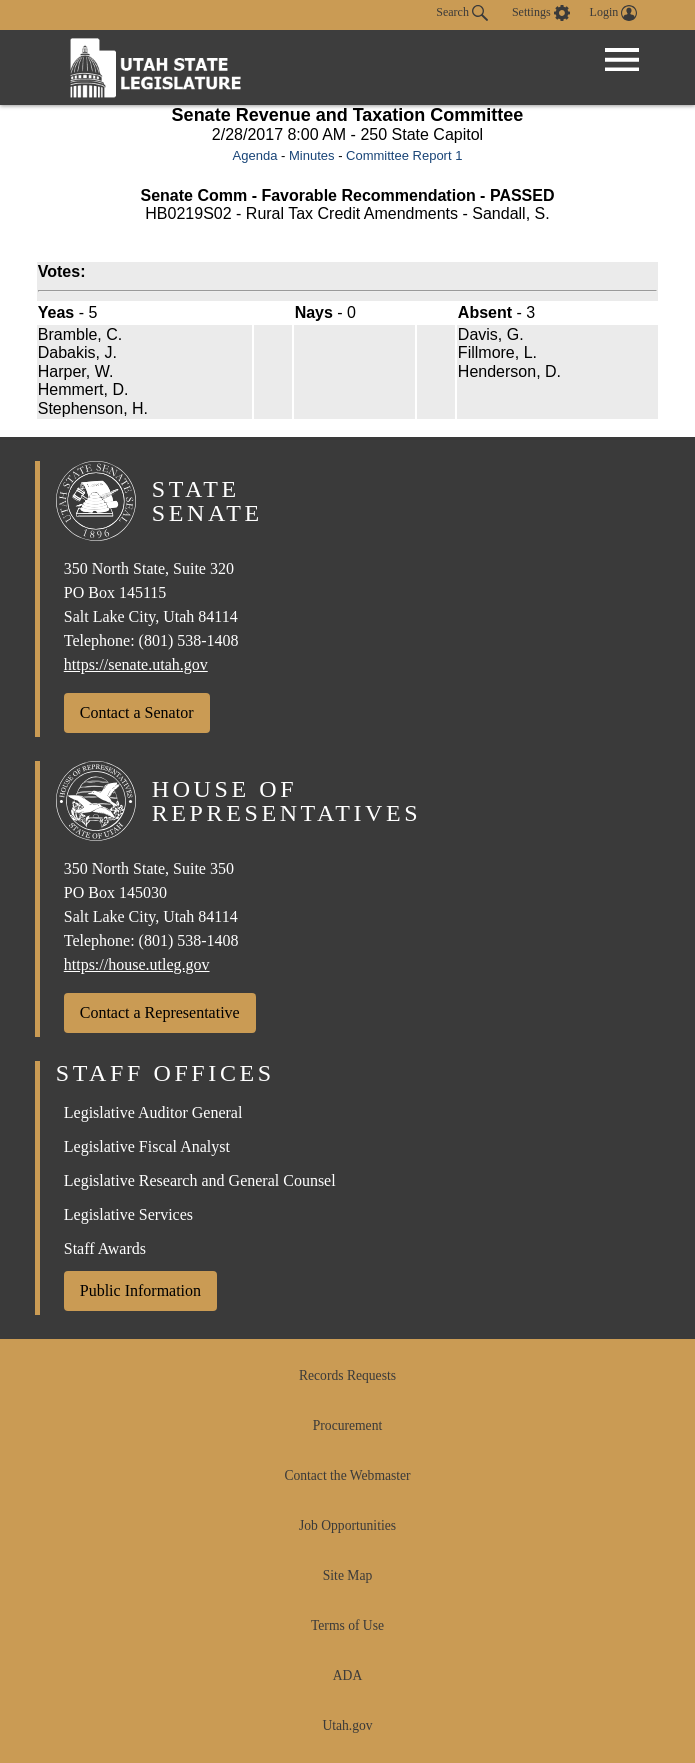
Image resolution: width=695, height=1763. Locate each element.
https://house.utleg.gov (137, 964)
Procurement (347, 1425)
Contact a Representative (160, 1012)
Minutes (312, 155)
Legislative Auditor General (153, 1112)
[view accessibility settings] (541, 13)
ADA (347, 1675)
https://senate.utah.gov (136, 664)
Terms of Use (347, 1625)
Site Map (347, 1575)
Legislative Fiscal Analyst (147, 1146)
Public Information (140, 1290)
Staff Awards (105, 1248)
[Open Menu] (622, 60)
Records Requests (347, 1375)
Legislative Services (128, 1214)
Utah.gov (347, 1725)
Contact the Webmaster (347, 1475)
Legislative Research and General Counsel (200, 1180)
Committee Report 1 (404, 155)
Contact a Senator (137, 712)
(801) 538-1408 (189, 640)
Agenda (255, 155)
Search (462, 13)
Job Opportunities (347, 1525)
